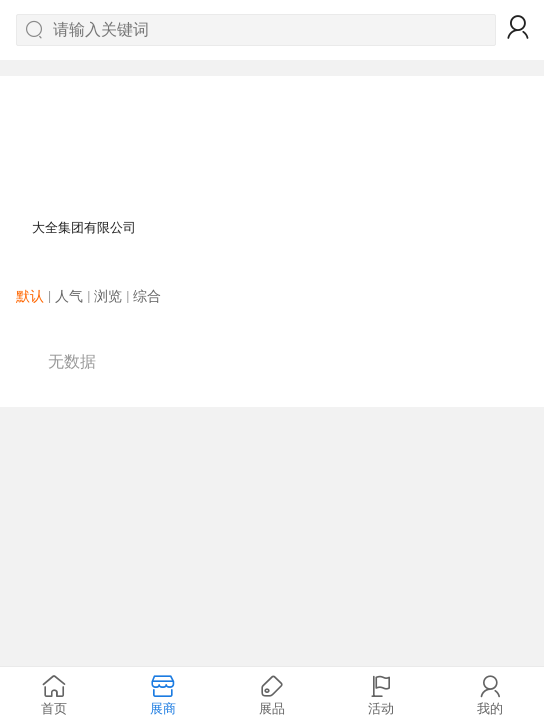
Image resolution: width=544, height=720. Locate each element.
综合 (147, 296)
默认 (30, 296)
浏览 (108, 296)
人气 (69, 296)
